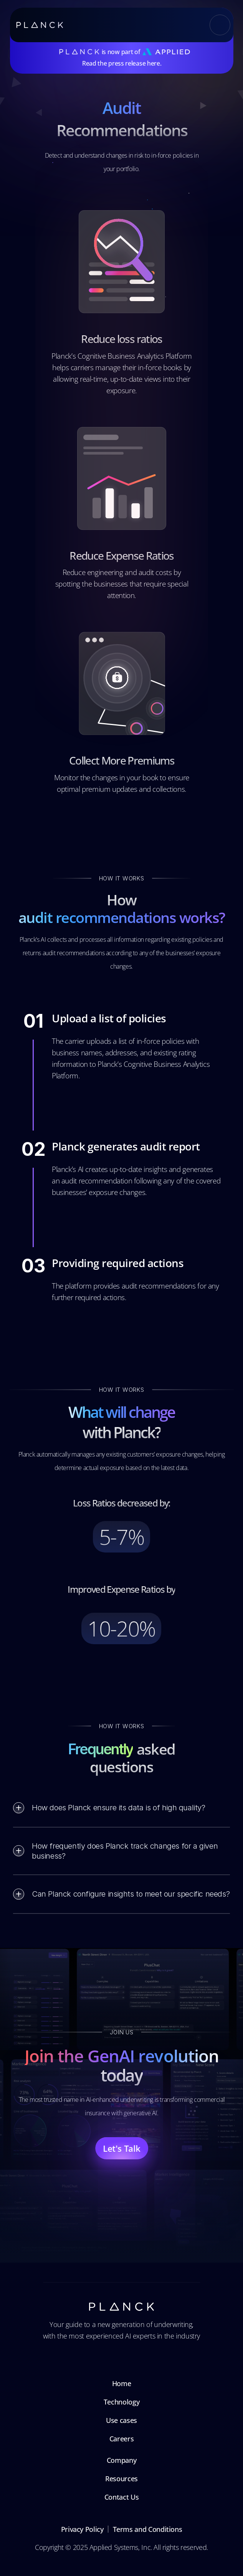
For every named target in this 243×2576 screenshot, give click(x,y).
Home (121, 2383)
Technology (121, 2401)
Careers (121, 2438)
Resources (121, 2478)
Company (121, 2460)
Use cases (121, 2420)
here (153, 63)
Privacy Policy (82, 2529)
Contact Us (121, 2497)
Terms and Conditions (147, 2529)
